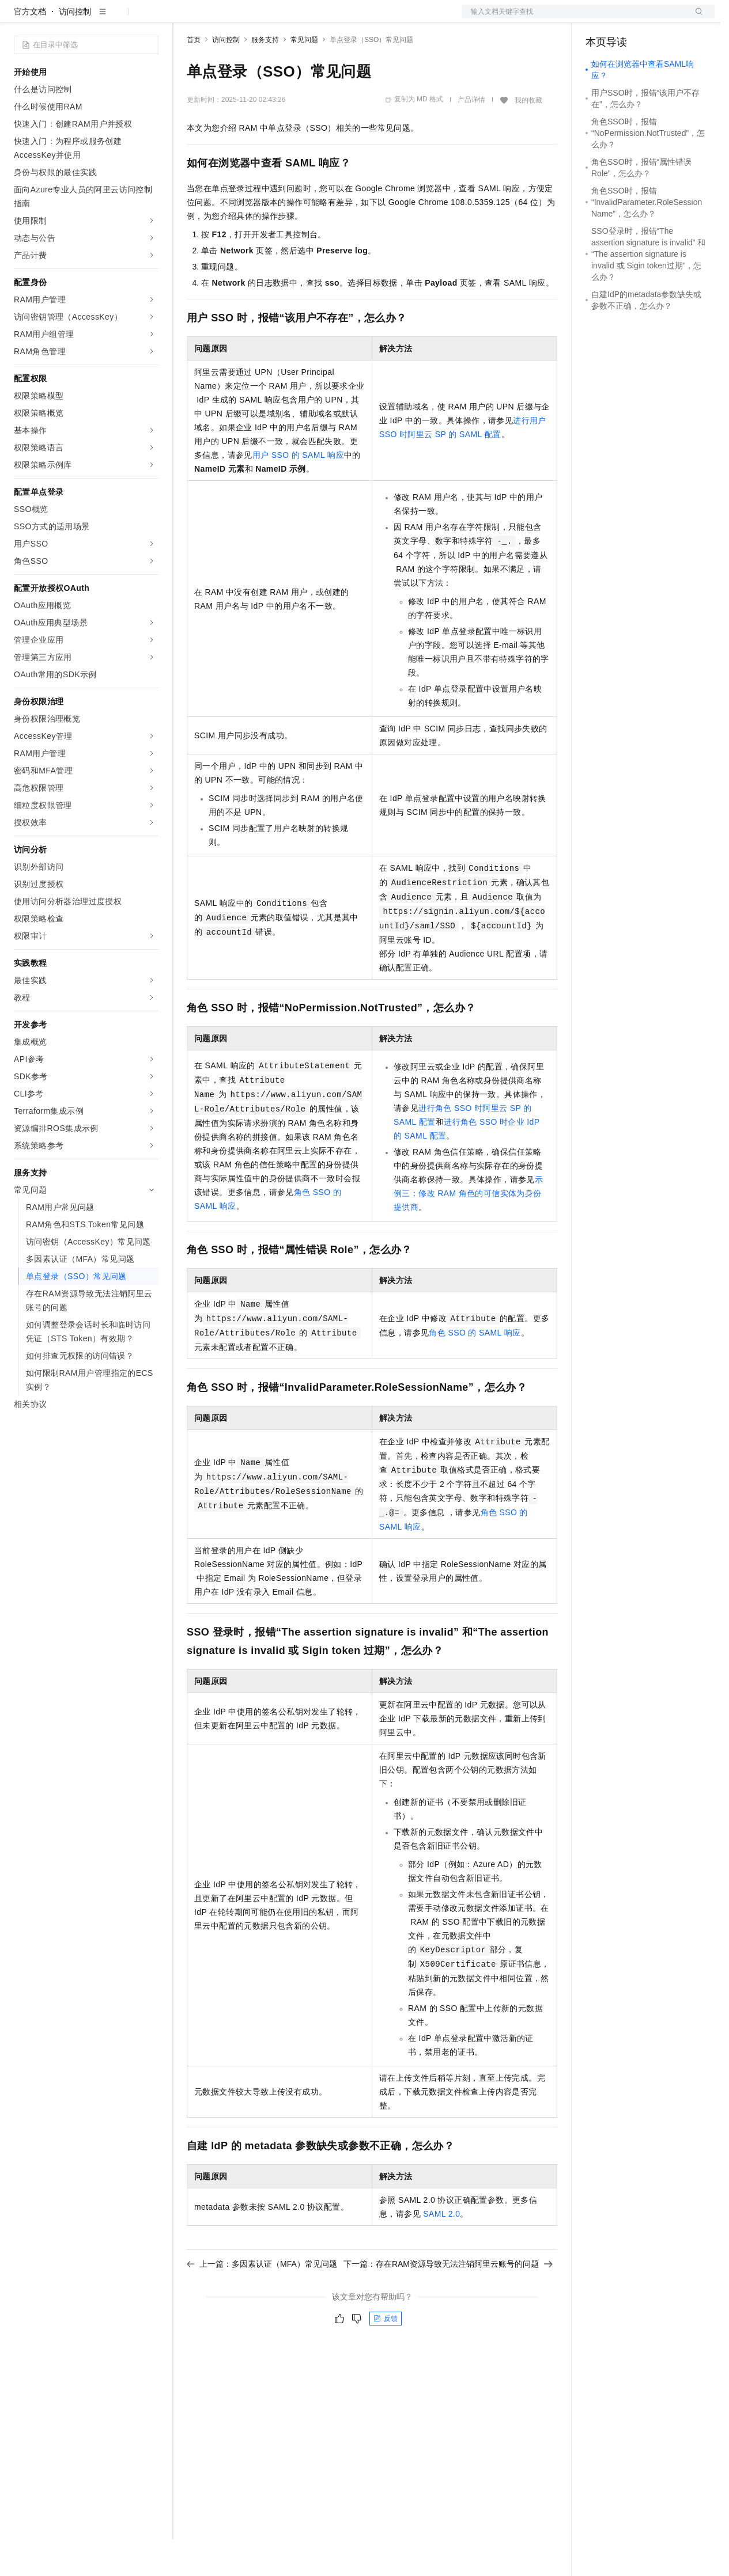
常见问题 (304, 77)
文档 (574, 18)
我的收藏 (528, 137)
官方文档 (30, 48)
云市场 (281, 18)
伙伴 (312, 18)
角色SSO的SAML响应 (474, 1369)
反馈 (385, 2355)
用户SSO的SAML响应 (298, 491)
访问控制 (75, 48)
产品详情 (471, 136)
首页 (194, 77)
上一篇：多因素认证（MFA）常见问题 (262, 2300)
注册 (653, 18)
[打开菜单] (18, 18)
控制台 (625, 18)
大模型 (118, 18)
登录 (695, 18)
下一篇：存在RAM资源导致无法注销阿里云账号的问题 (448, 2300)
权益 (221, 18)
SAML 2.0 (441, 2250)
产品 (150, 18)
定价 (249, 18)
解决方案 (185, 18)
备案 (598, 18)
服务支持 (265, 77)
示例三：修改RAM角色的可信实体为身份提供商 (468, 1230)
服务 (340, 18)
